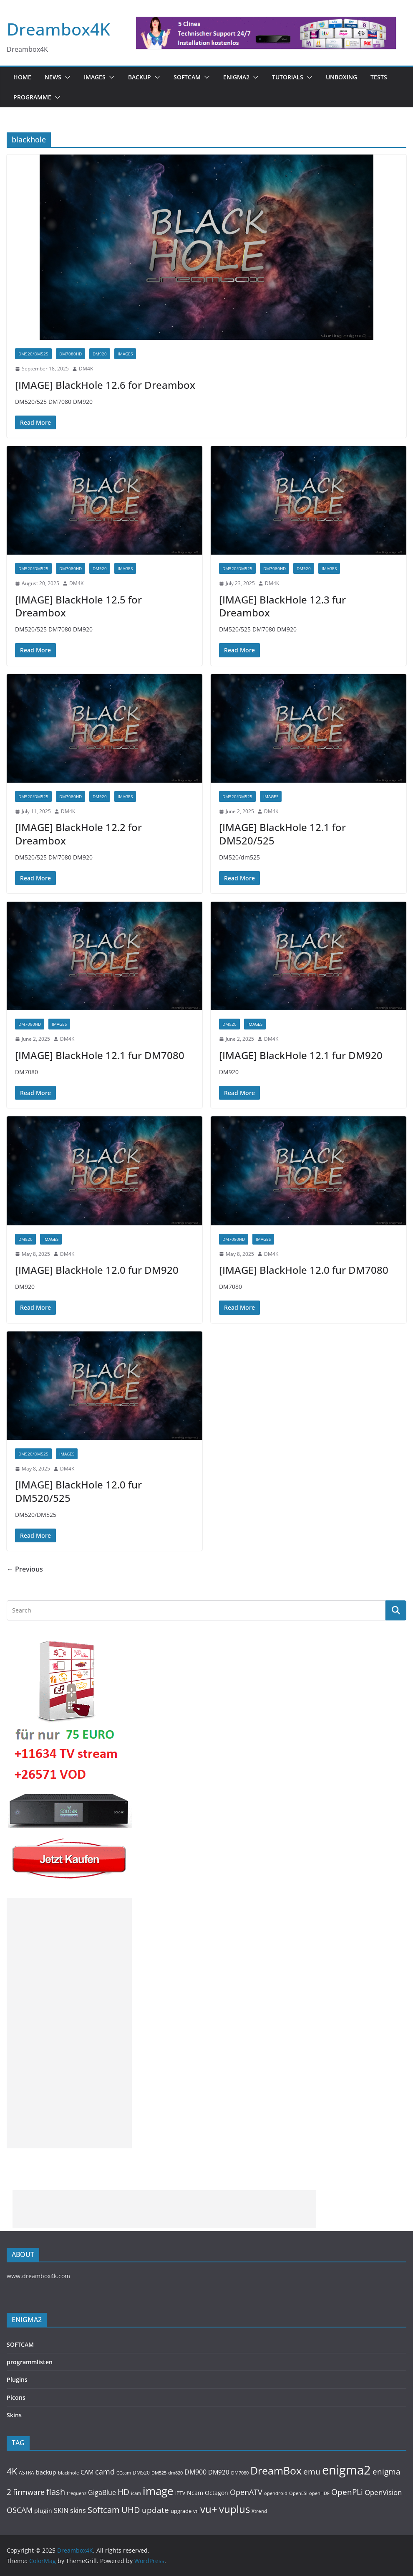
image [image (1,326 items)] (158, 2490)
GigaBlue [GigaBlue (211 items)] (102, 2492)
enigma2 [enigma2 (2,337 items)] (346, 2470)
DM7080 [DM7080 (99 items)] (240, 2473)
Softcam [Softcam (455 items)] (104, 2509)
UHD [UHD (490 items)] (130, 2509)
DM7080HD (70, 354)
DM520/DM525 (33, 354)
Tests (378, 77)
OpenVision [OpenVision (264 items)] (383, 2492)
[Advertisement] (69, 2023)
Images (95, 77)
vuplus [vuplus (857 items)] (234, 2509)
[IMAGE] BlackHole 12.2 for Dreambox (78, 833)
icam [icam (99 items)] (136, 2493)
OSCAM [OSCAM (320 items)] (20, 2510)
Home (22, 77)
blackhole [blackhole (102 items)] (68, 2473)
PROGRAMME (32, 97)
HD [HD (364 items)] (123, 2492)
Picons (16, 2397)
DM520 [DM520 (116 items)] (141, 2472)
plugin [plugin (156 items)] (43, 2511)
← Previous (25, 1569)
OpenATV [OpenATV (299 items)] (246, 2492)
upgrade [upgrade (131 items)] (181, 2511)
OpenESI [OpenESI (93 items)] (298, 2493)
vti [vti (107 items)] (196, 2511)
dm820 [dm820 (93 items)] (175, 2473)
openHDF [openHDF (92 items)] (319, 2493)
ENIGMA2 (236, 77)
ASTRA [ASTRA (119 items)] (26, 2472)
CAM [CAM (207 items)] (87, 2472)
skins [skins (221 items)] (78, 2510)
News (53, 77)
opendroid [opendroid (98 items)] (275, 2493)
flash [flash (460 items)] (55, 2491)
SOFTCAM (187, 77)
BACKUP (139, 77)
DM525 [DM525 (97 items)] (158, 2473)
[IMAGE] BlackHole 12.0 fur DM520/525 (78, 1491)
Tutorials (287, 77)
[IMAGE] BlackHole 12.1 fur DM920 (301, 1055)
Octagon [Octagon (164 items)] (216, 2493)
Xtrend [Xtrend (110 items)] (259, 2511)
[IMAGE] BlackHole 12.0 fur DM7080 (303, 1270)
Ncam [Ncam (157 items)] (195, 2493)
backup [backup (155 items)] (46, 2472)
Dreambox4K (58, 29)
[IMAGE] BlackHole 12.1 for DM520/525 (282, 833)
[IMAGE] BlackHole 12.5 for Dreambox (78, 606)
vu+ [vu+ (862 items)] (208, 2509)
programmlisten (30, 2362)
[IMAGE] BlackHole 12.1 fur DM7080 (99, 1055)
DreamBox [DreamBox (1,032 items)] (276, 2470)
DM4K (86, 368)
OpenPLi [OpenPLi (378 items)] (347, 2492)
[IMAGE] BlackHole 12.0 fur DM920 (97, 1270)
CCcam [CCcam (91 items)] (123, 2473)
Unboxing (341, 77)
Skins (14, 2415)
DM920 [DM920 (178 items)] (218, 2472)
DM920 (100, 354)
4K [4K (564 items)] (12, 2471)
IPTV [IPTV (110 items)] (180, 2493)
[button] (66, 77)
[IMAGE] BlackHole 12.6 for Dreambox (105, 385)
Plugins (17, 2379)
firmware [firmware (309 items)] (29, 2492)
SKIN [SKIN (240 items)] (61, 2510)
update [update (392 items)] (155, 2510)
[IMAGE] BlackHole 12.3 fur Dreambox (282, 606)
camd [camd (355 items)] (105, 2471)
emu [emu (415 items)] (311, 2471)
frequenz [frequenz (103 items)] (76, 2493)
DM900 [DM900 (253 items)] (195, 2472)
